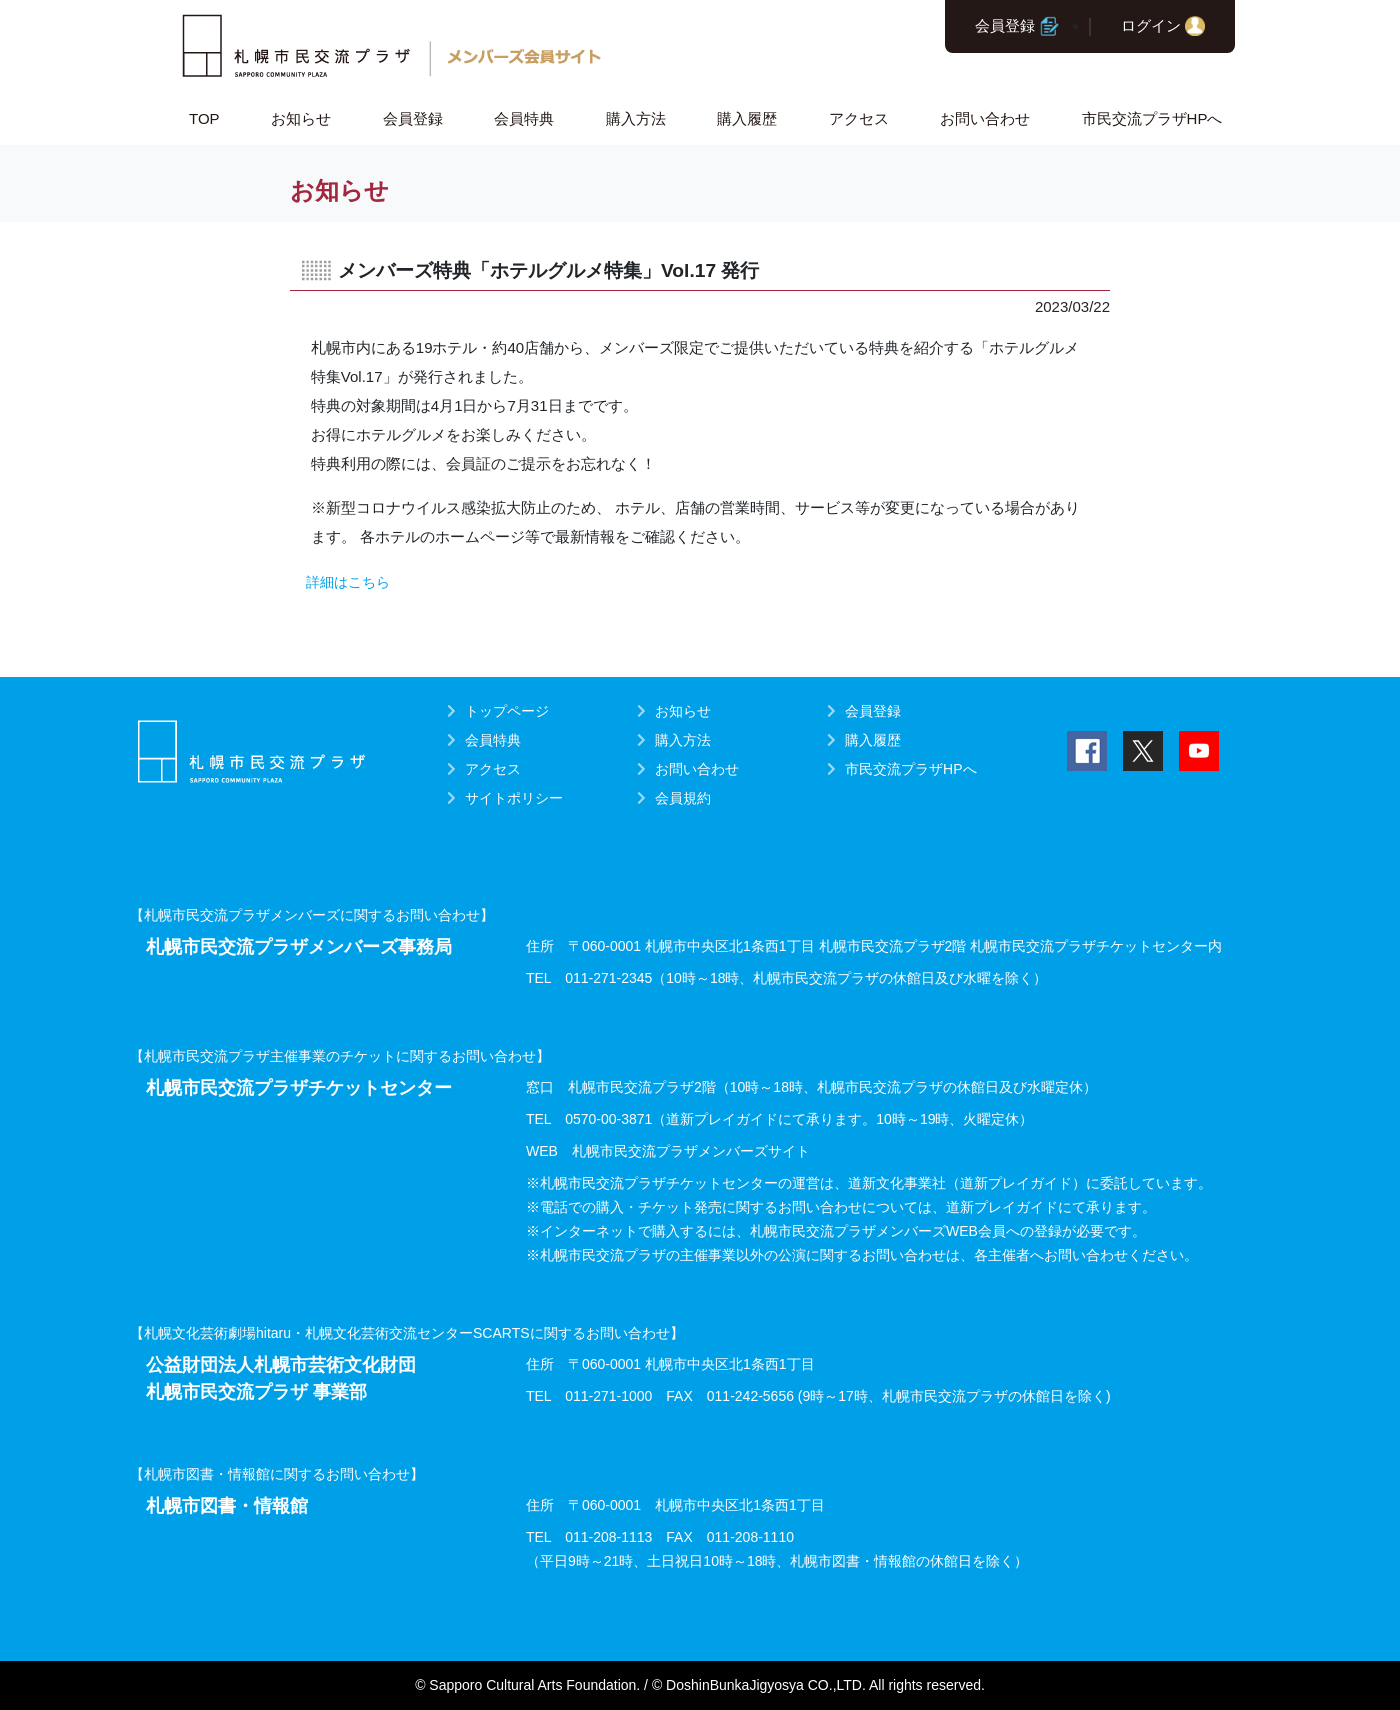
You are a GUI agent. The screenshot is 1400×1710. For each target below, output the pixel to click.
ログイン (1151, 25)
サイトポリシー (514, 798)
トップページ (507, 711)
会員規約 (683, 798)
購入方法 (636, 118)
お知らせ (301, 118)
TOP (204, 118)
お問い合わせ (985, 118)
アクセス (859, 118)
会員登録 (1005, 25)
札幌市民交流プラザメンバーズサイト (691, 1151)
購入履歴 (747, 118)
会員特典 (524, 118)
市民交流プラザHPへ (1152, 118)
